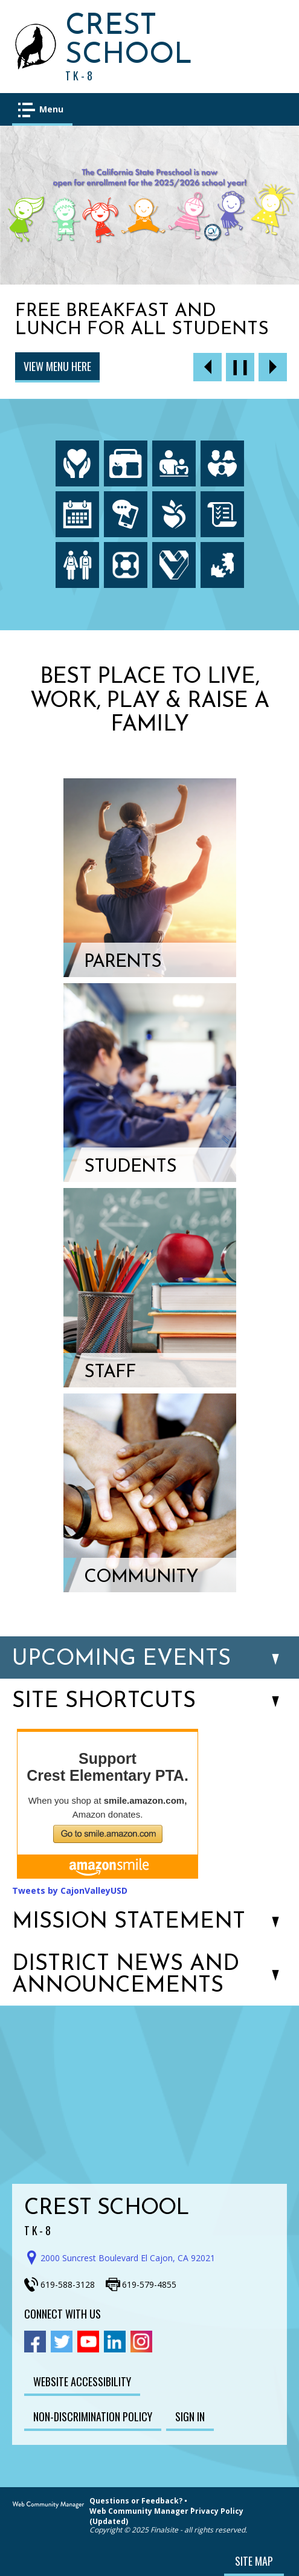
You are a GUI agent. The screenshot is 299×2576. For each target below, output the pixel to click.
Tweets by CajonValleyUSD (69, 1890)
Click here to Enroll (71, 366)
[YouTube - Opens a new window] (88, 2341)
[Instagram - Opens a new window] (141, 2341)
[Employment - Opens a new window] (174, 565)
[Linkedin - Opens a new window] (115, 2341)
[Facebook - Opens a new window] (35, 2341)
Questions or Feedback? (135, 2501)
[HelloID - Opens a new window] (222, 565)
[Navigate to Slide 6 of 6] (207, 367)
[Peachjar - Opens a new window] (174, 514)
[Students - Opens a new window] (149, 1082)
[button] (42, 109)
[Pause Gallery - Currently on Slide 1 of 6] (240, 367)
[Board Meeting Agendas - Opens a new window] (222, 514)
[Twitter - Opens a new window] (61, 2341)
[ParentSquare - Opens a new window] (125, 565)
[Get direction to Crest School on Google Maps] (123, 2258)
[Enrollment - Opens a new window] (77, 565)
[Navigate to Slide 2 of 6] (273, 367)
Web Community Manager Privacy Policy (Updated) (166, 2516)
